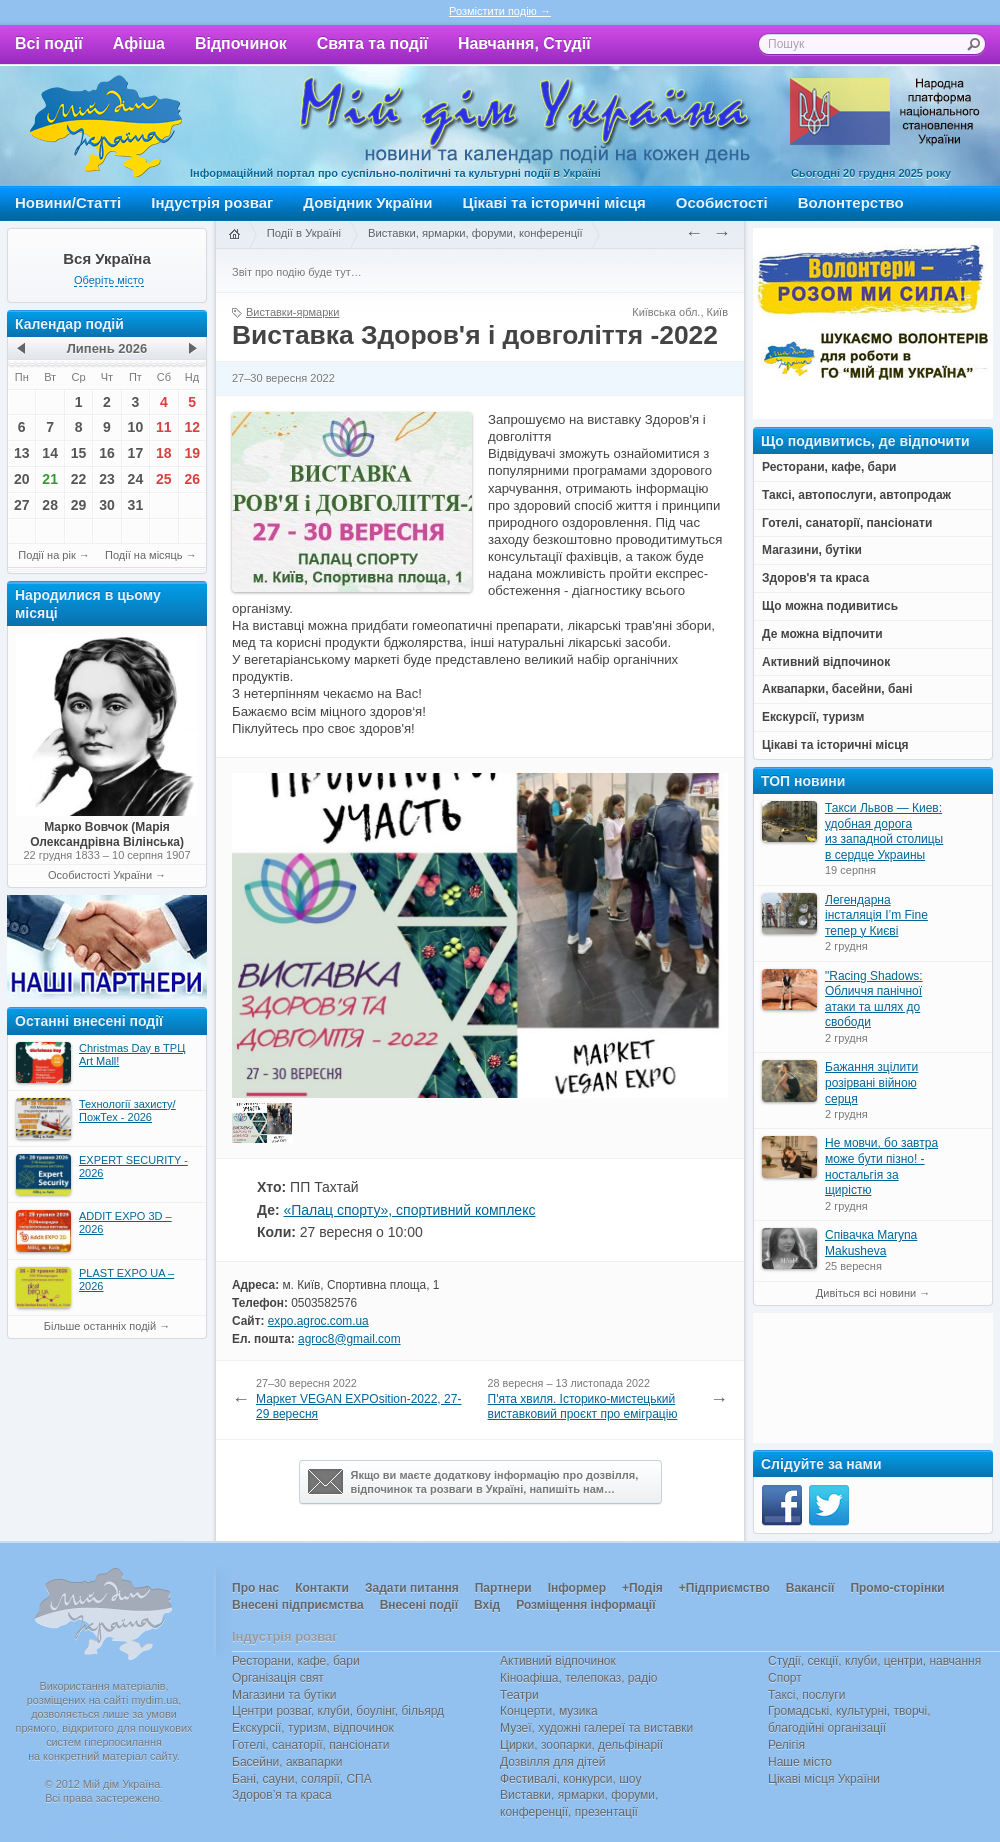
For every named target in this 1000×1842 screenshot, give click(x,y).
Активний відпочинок (558, 1661)
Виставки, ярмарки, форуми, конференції (475, 233)
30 (107, 505)
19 (192, 453)
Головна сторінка (234, 235)
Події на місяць (144, 555)
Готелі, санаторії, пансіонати (311, 1745)
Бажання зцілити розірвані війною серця (871, 1082)
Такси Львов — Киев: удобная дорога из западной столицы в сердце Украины (884, 831)
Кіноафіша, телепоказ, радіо (579, 1678)
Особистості (722, 202)
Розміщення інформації (585, 1605)
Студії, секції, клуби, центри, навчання (874, 1661)
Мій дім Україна (106, 126)
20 (22, 479)
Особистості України (100, 875)
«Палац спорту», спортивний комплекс (409, 1210)
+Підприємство (724, 1588)
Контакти (322, 1588)
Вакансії (810, 1588)
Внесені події (419, 1605)
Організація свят (278, 1678)
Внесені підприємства (298, 1605)
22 (79, 479)
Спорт (785, 1678)
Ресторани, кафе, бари (296, 1661)
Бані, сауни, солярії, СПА (302, 1779)
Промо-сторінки (897, 1588)
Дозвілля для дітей (552, 1762)
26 (192, 479)
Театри (519, 1695)
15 (79, 453)
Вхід (487, 1605)
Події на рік (46, 555)
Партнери (503, 1588)
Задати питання (412, 1588)
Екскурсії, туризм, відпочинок (313, 1728)
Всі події (49, 43)
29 (79, 505)
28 (50, 505)
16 (107, 453)
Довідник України (367, 202)
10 (136, 427)
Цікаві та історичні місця (554, 202)
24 (136, 479)
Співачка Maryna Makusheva (871, 1243)
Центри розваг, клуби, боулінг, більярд (338, 1711)
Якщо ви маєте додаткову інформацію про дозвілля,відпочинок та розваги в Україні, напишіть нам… (473, 1482)
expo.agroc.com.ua (318, 1321)
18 (164, 453)
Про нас (255, 1588)
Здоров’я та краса (282, 1795)
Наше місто (800, 1762)
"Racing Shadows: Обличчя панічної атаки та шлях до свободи (874, 999)
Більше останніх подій (100, 1326)
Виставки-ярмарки (292, 312)
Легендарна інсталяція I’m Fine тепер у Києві (876, 915)
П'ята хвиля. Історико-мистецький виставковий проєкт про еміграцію (583, 1407)
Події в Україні (304, 233)
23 (107, 479)
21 (50, 479)
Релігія (786, 1745)
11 (164, 427)
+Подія (642, 1588)
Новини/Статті (68, 202)
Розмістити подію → (500, 11)
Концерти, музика (549, 1711)
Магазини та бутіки (284, 1695)
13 (22, 453)
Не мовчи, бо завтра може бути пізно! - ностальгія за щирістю (881, 1166)
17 (136, 453)
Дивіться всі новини (866, 1293)
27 (22, 505)
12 (192, 427)
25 (164, 479)
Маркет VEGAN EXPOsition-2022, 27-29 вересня (358, 1407)
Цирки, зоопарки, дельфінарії (581, 1745)
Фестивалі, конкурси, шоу (570, 1779)
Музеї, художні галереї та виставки (596, 1728)
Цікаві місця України (824, 1779)
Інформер (577, 1588)
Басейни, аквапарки (287, 1762)
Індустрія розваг (212, 202)
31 (136, 505)
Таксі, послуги (806, 1695)
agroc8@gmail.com (349, 1339)
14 (50, 453)
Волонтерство (851, 202)
